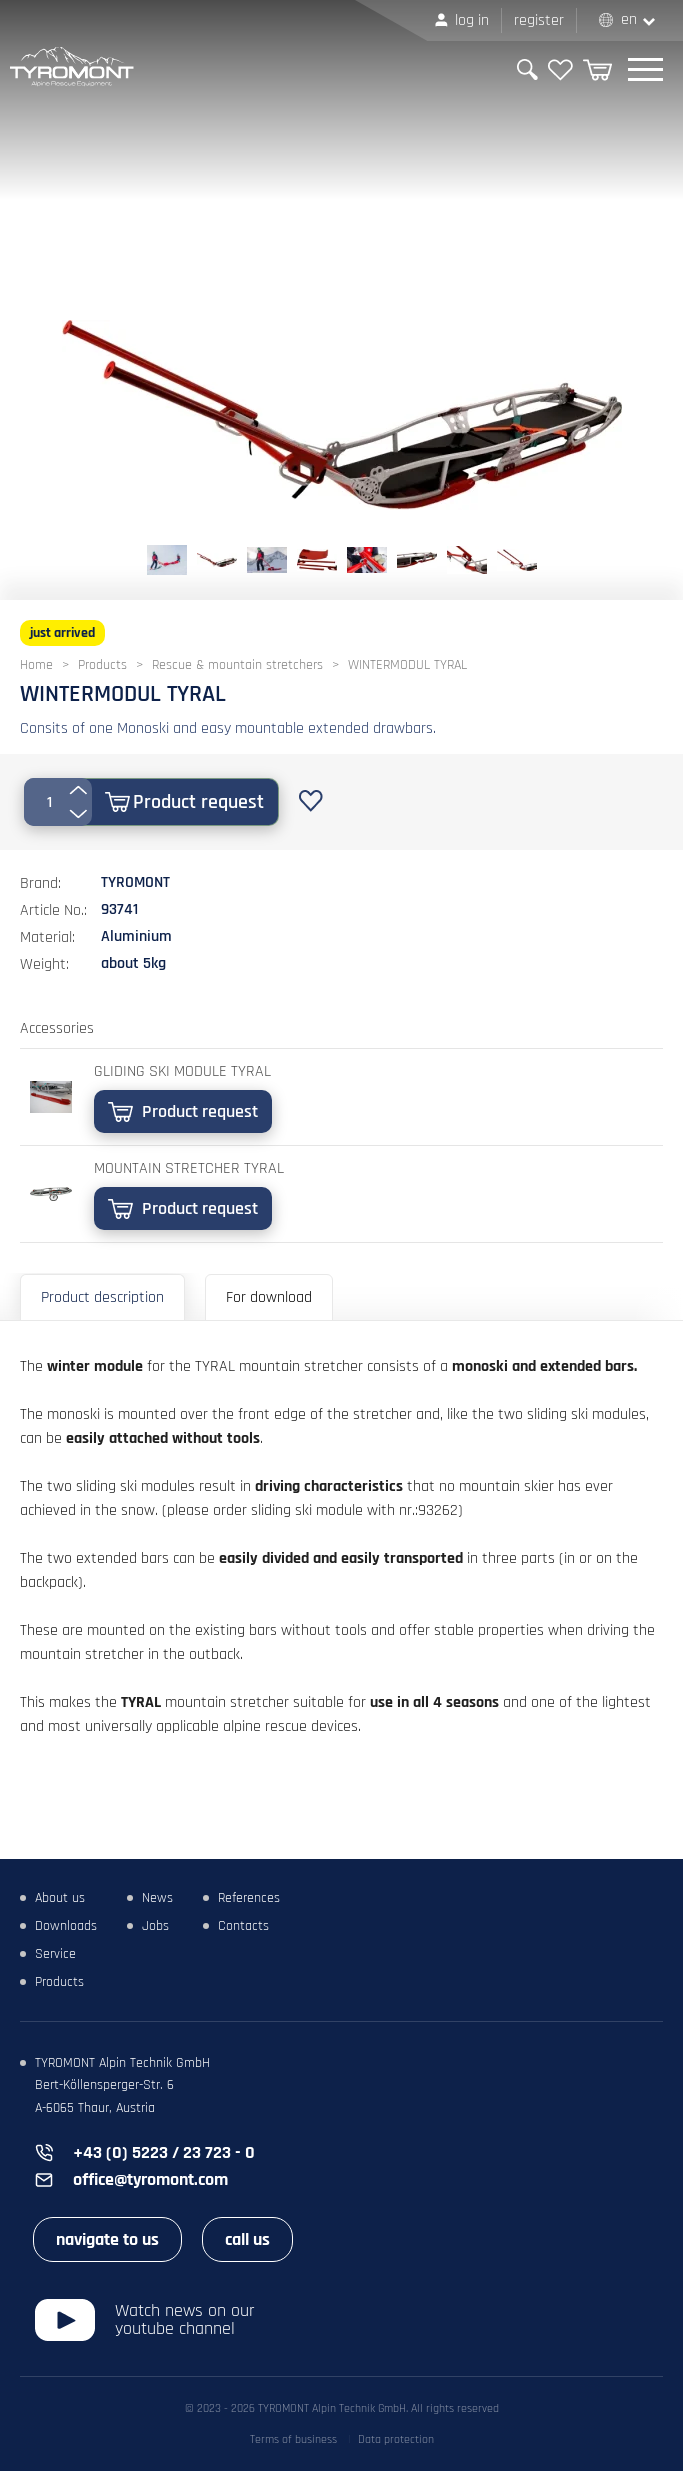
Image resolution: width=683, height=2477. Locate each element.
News (157, 1904)
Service (55, 1960)
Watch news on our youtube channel (185, 2326)
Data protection (396, 2445)
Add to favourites (311, 801)
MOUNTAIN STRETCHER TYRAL (189, 1168)
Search (527, 69)
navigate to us (107, 2245)
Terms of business (293, 2445)
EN (629, 19)
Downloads (66, 1932)
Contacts (243, 1932)
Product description (102, 1297)
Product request (198, 802)
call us (247, 2245)
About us (60, 1904)
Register (539, 20)
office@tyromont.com (150, 2185)
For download (269, 1297)
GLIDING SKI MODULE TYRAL (182, 1071)
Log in (472, 20)
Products (59, 1988)
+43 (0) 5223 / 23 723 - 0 (164, 2158)
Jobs (155, 1932)
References (249, 1904)
